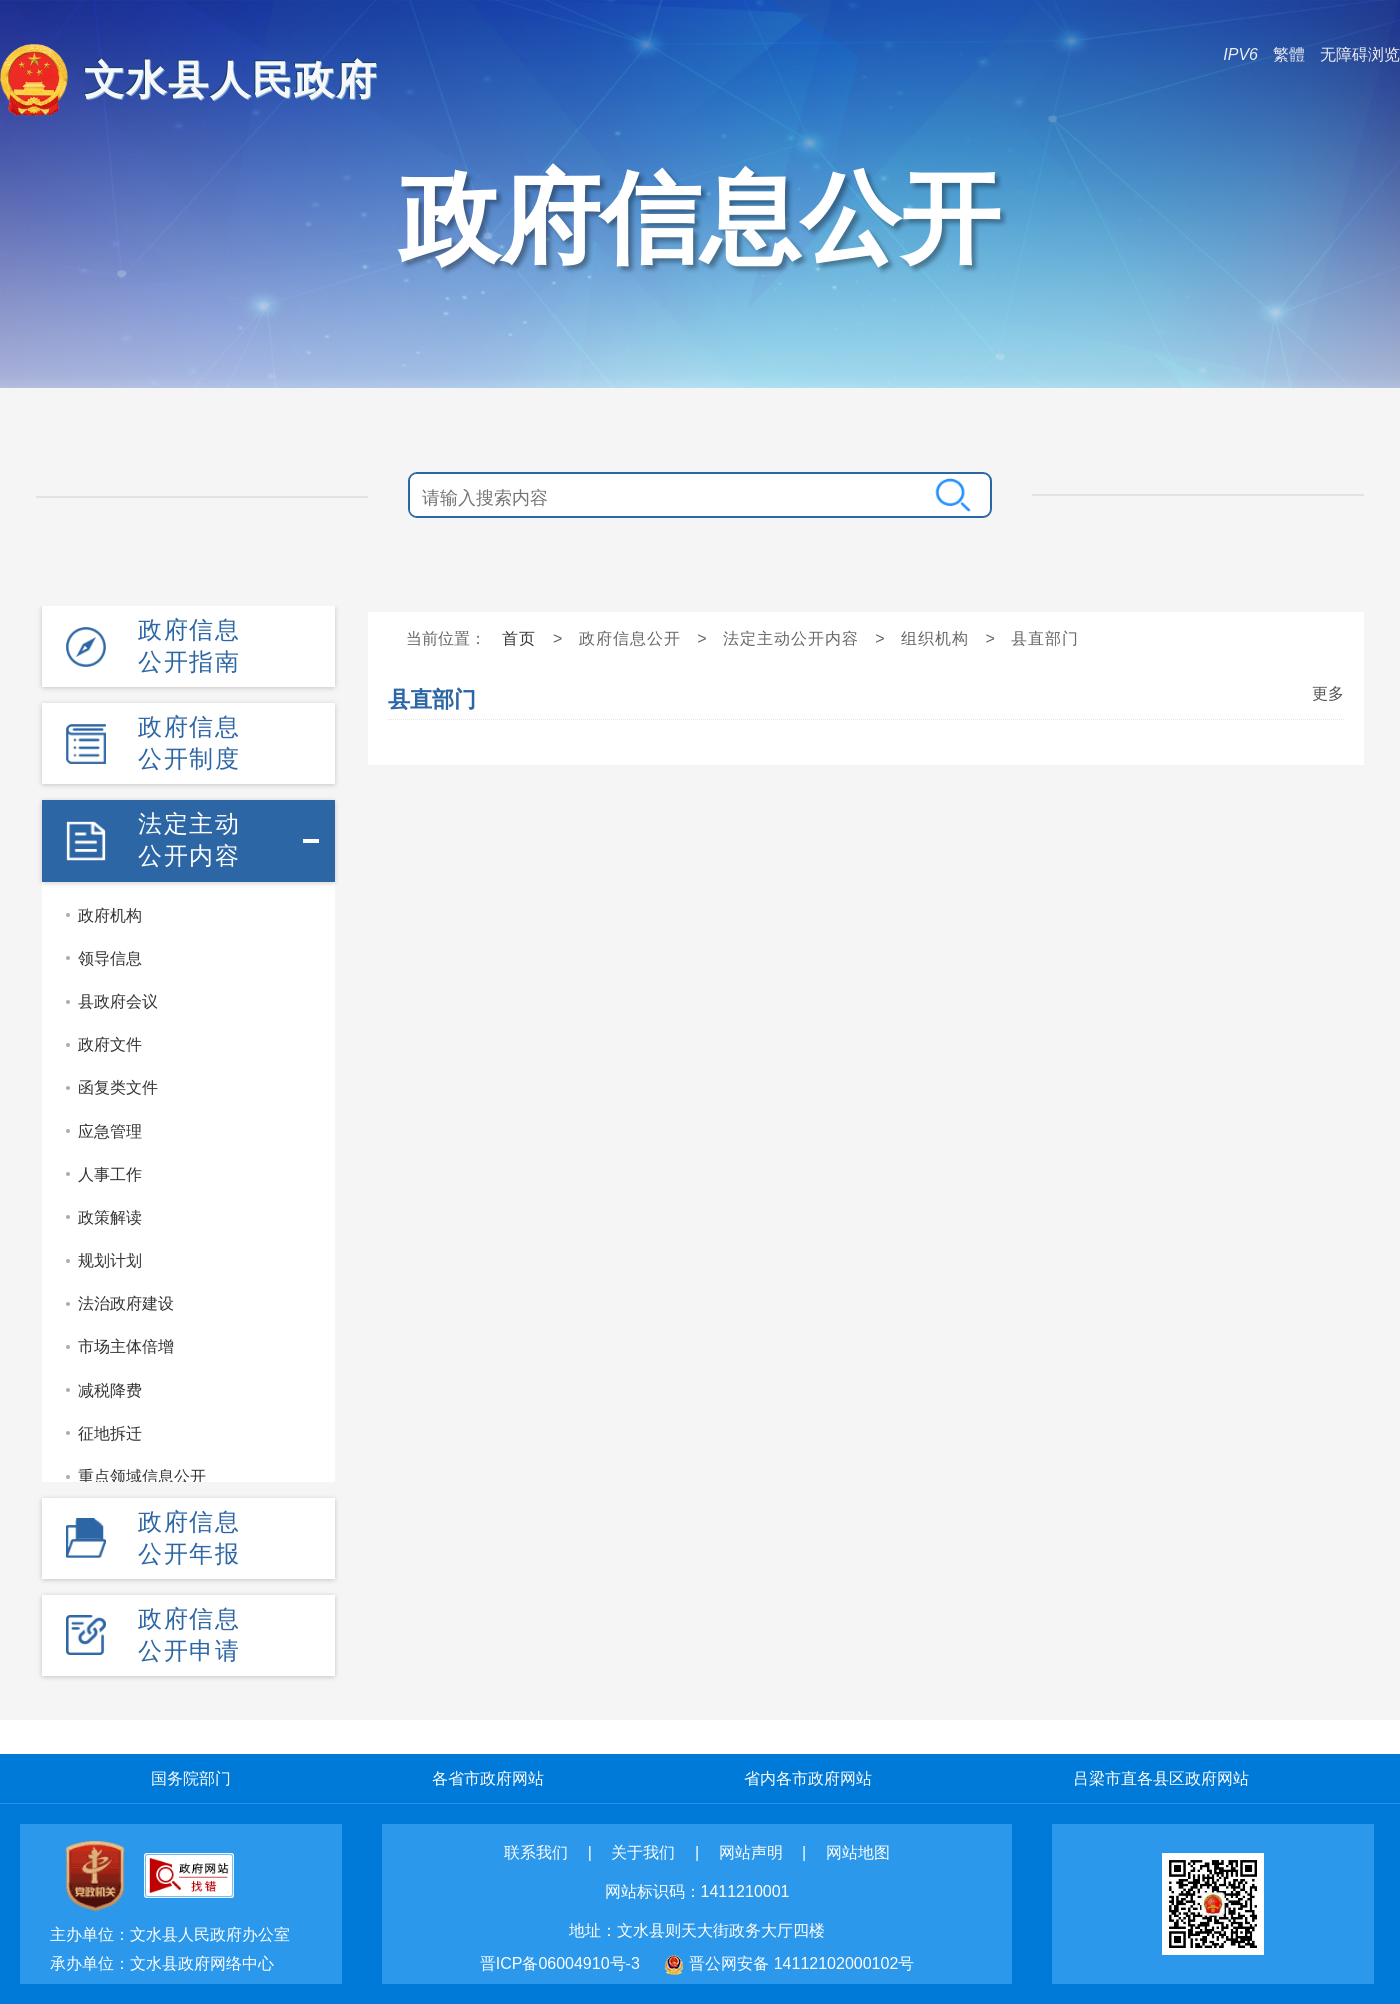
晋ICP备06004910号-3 (560, 1963)
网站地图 (858, 1852)
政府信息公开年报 (189, 1537)
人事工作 (110, 1174)
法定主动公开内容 (189, 839)
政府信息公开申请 (189, 1634)
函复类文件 (118, 1087)
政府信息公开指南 (189, 645)
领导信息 (110, 958)
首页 (519, 638)
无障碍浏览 (1360, 54)
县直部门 (1045, 638)
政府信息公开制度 (189, 742)
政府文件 (110, 1044)
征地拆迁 (110, 1433)
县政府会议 (118, 1001)
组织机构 (935, 638)
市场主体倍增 (126, 1346)
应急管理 (110, 1131)
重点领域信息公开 (142, 1476)
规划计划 (110, 1260)
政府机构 (110, 915)
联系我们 (536, 1852)
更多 (1328, 693)
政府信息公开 (630, 638)
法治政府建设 (126, 1303)
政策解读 (110, 1217)
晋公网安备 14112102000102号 (801, 1963)
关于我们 (643, 1852)
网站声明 (751, 1852)
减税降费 (110, 1390)
